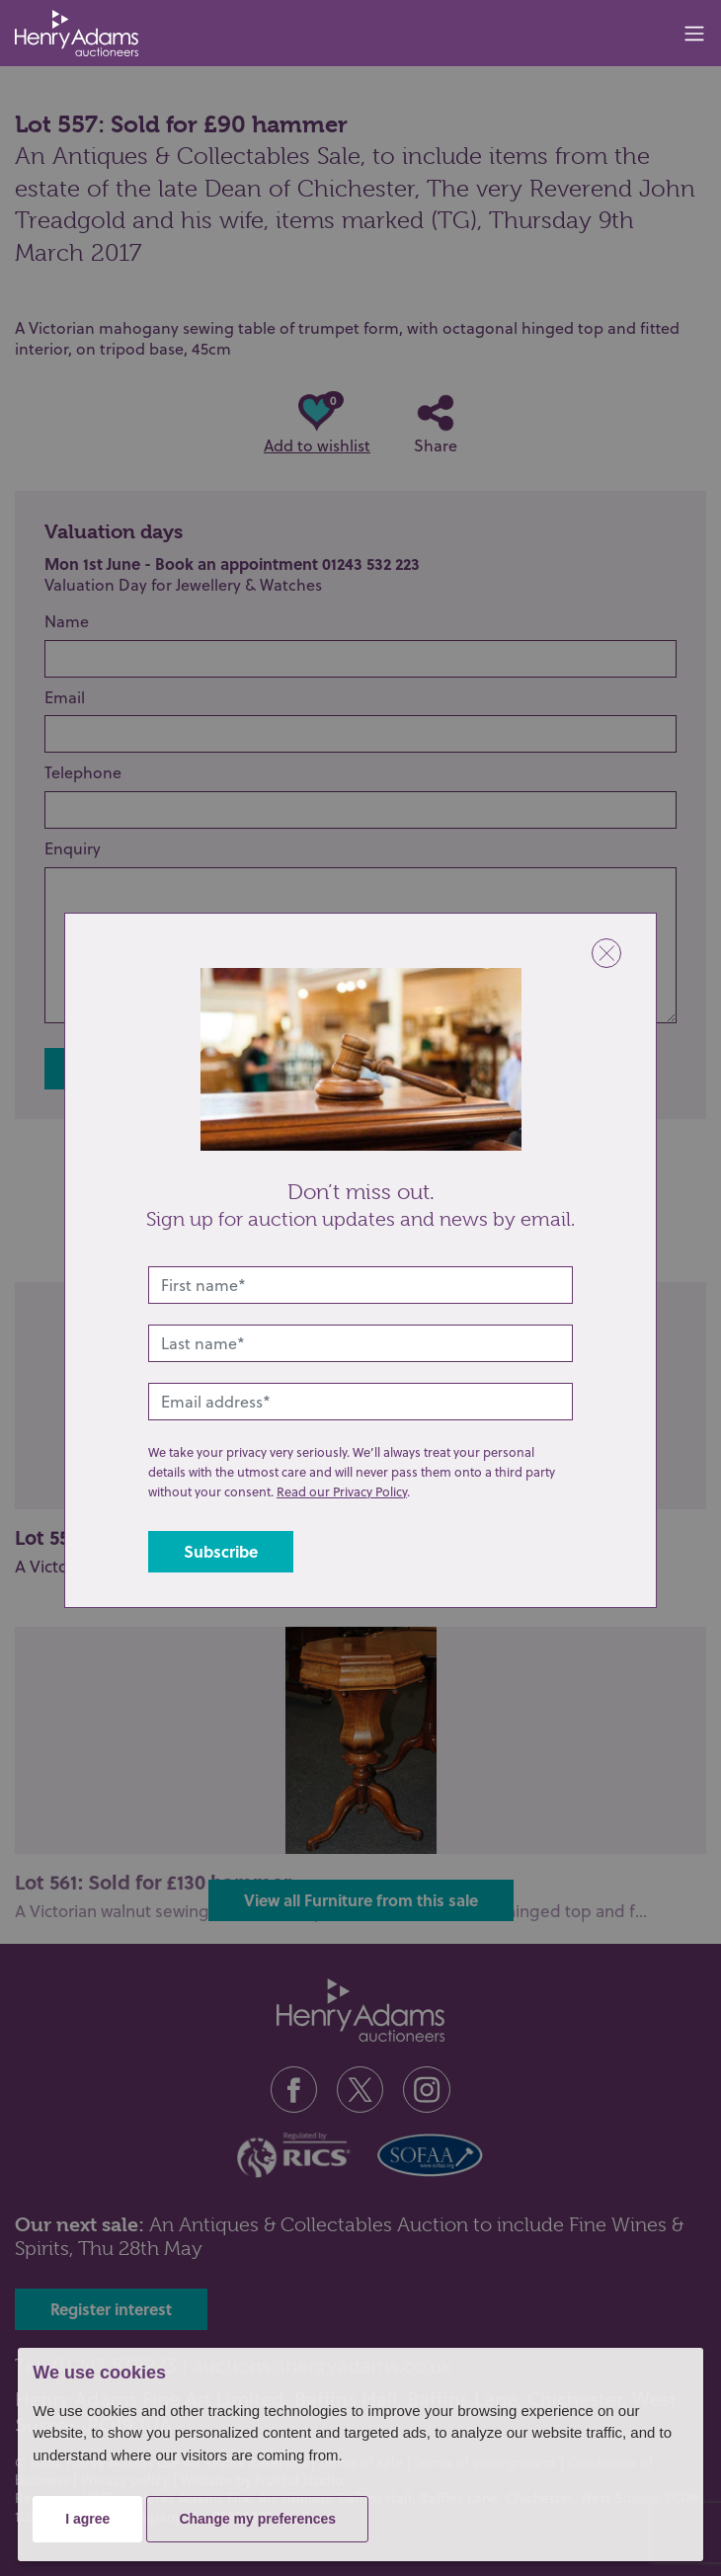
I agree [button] (87, 2519)
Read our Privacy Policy (342, 1491)
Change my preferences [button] (257, 2519)
